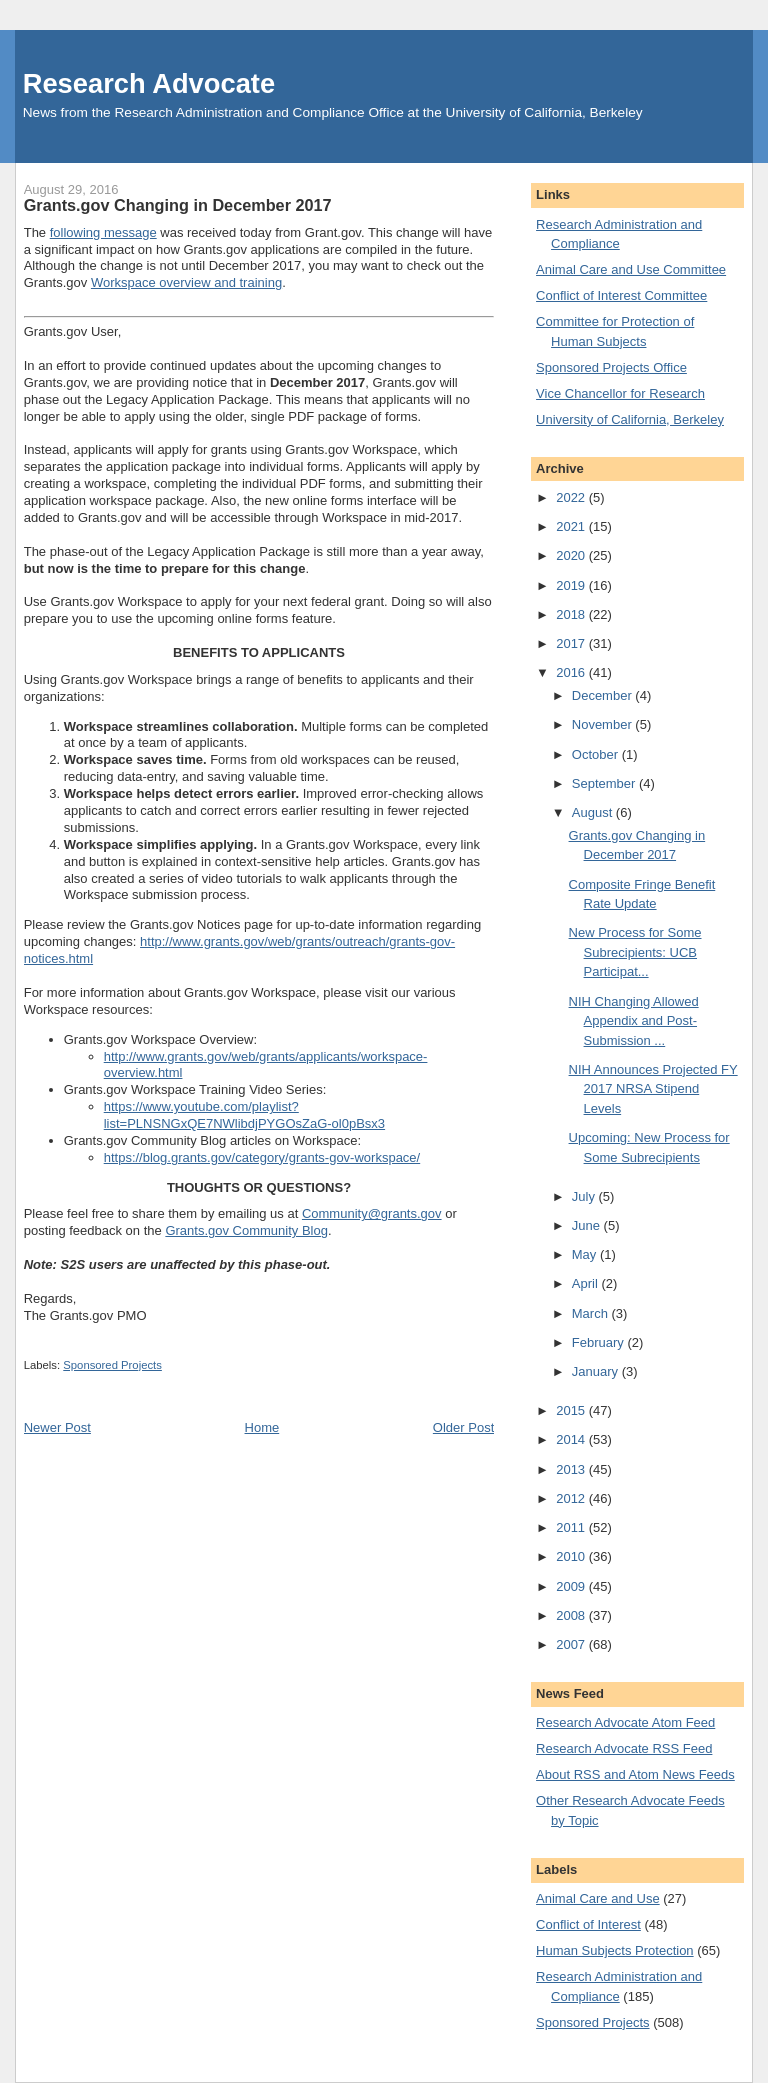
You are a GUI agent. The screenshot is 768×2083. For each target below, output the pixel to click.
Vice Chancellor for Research (620, 393)
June (588, 1225)
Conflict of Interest (588, 1924)
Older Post (463, 1427)
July (585, 1196)
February (600, 1342)
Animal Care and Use (598, 1898)
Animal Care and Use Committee (631, 269)
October (597, 754)
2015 (572, 1410)
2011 (572, 1527)
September (605, 783)
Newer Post (57, 1427)
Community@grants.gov (372, 1213)
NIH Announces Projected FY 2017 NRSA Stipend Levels (653, 1089)
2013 (572, 1469)
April (587, 1283)
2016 (572, 672)
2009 (572, 1586)
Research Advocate (149, 83)
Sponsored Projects (112, 1365)
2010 (572, 1556)
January (597, 1371)
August (594, 812)
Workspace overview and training (186, 282)
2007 (572, 1644)
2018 (572, 614)
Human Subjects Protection (615, 1950)
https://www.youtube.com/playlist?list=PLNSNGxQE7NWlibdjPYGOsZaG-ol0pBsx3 (244, 1115)
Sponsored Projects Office (611, 367)
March (592, 1313)
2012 (572, 1498)
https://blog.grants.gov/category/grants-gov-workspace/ (262, 1157)
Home (262, 1427)
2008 (572, 1615)
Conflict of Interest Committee (621, 295)
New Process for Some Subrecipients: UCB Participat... (635, 952)
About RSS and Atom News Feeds (635, 1774)
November (604, 724)
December (604, 695)
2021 (572, 526)
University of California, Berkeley (630, 419)
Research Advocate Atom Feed (625, 1722)
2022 (572, 497)
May (586, 1254)
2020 (572, 555)
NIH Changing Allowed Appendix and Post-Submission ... (634, 1021)
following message (103, 232)
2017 (572, 643)
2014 (572, 1439)
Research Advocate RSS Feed (624, 1748)
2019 (572, 585)
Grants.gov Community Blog (246, 1230)
